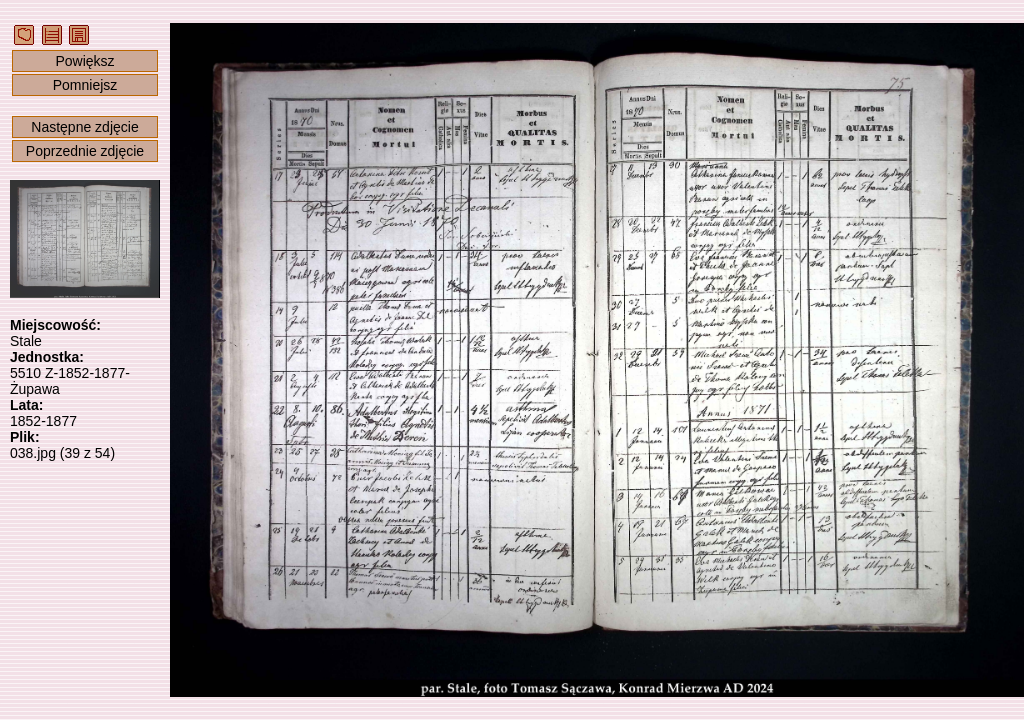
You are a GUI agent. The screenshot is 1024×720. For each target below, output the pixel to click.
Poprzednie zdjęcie (85, 151)
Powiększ (84, 61)
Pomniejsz (85, 85)
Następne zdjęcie (84, 127)
